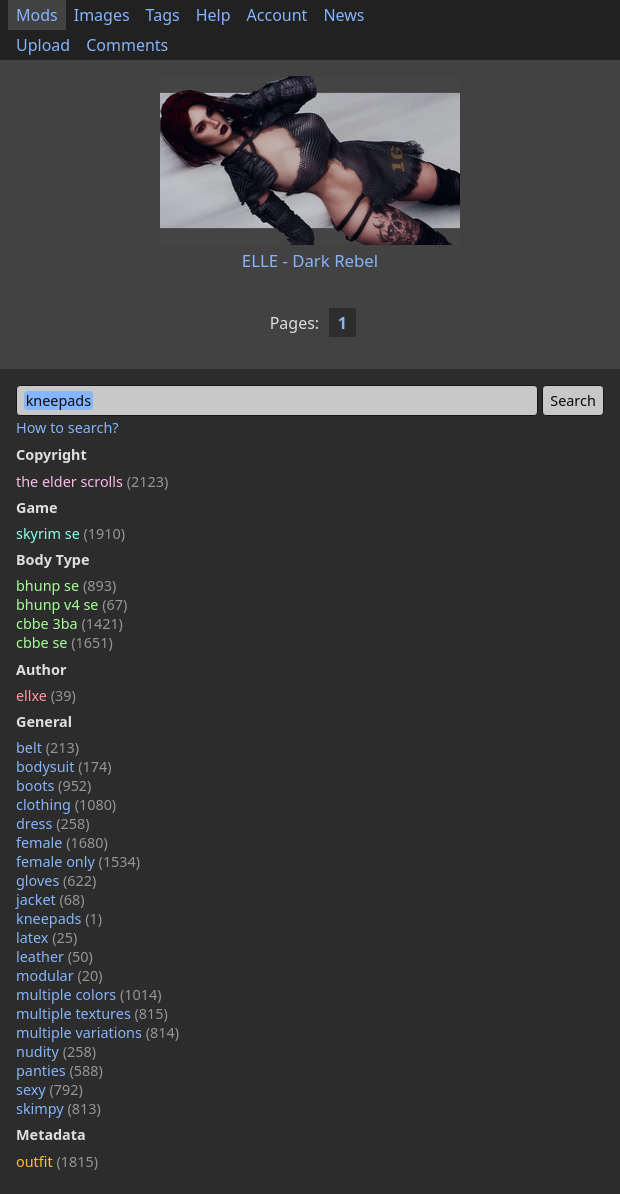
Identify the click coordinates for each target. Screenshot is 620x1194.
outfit (57, 1161)
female (62, 842)
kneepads (59, 918)
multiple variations (97, 1032)
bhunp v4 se (71, 604)
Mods (37, 15)
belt (47, 747)
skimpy (58, 1108)
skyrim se (70, 533)
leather (54, 956)
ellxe (46, 695)
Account (277, 15)
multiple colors (89, 994)
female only (78, 861)
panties (59, 1070)
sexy (49, 1089)
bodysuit (64, 766)
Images (102, 15)
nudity (56, 1051)
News (343, 15)
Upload (43, 45)
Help (213, 15)
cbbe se (64, 642)
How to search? (67, 427)
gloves (56, 880)
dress (53, 823)
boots (53, 785)
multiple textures (92, 1013)
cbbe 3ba (69, 623)
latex (46, 937)
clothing (66, 804)
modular (59, 975)
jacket (50, 899)
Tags (163, 15)
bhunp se (66, 585)
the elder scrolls (92, 481)
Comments (127, 45)
